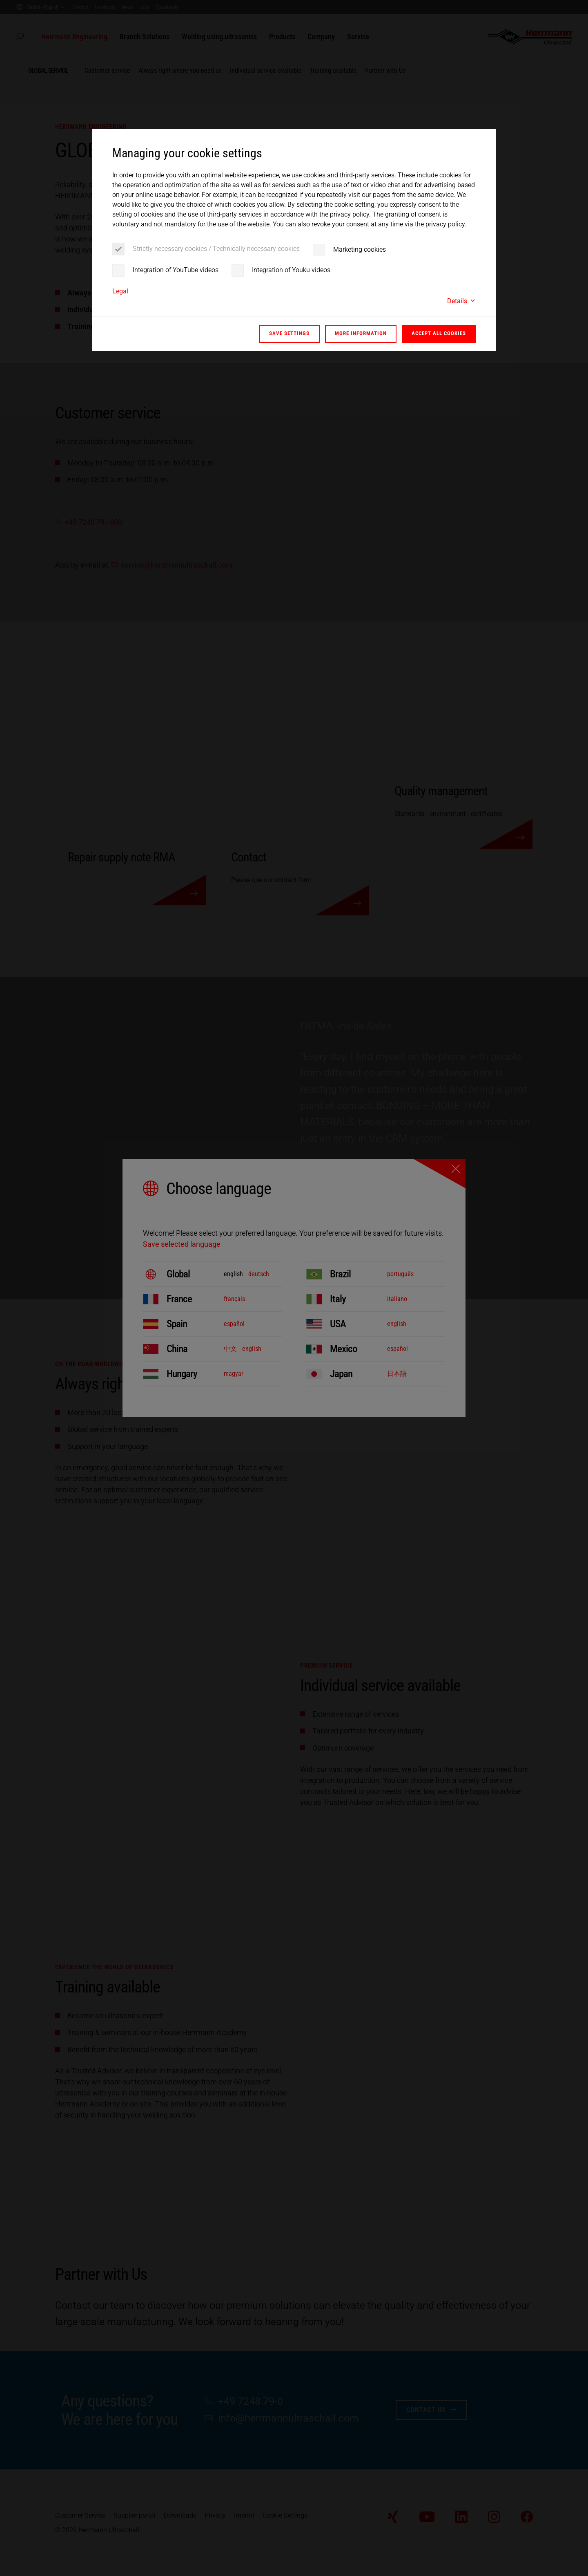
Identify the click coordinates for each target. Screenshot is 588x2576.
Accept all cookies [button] (439, 333)
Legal (120, 291)
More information (361, 333)
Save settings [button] (289, 333)
